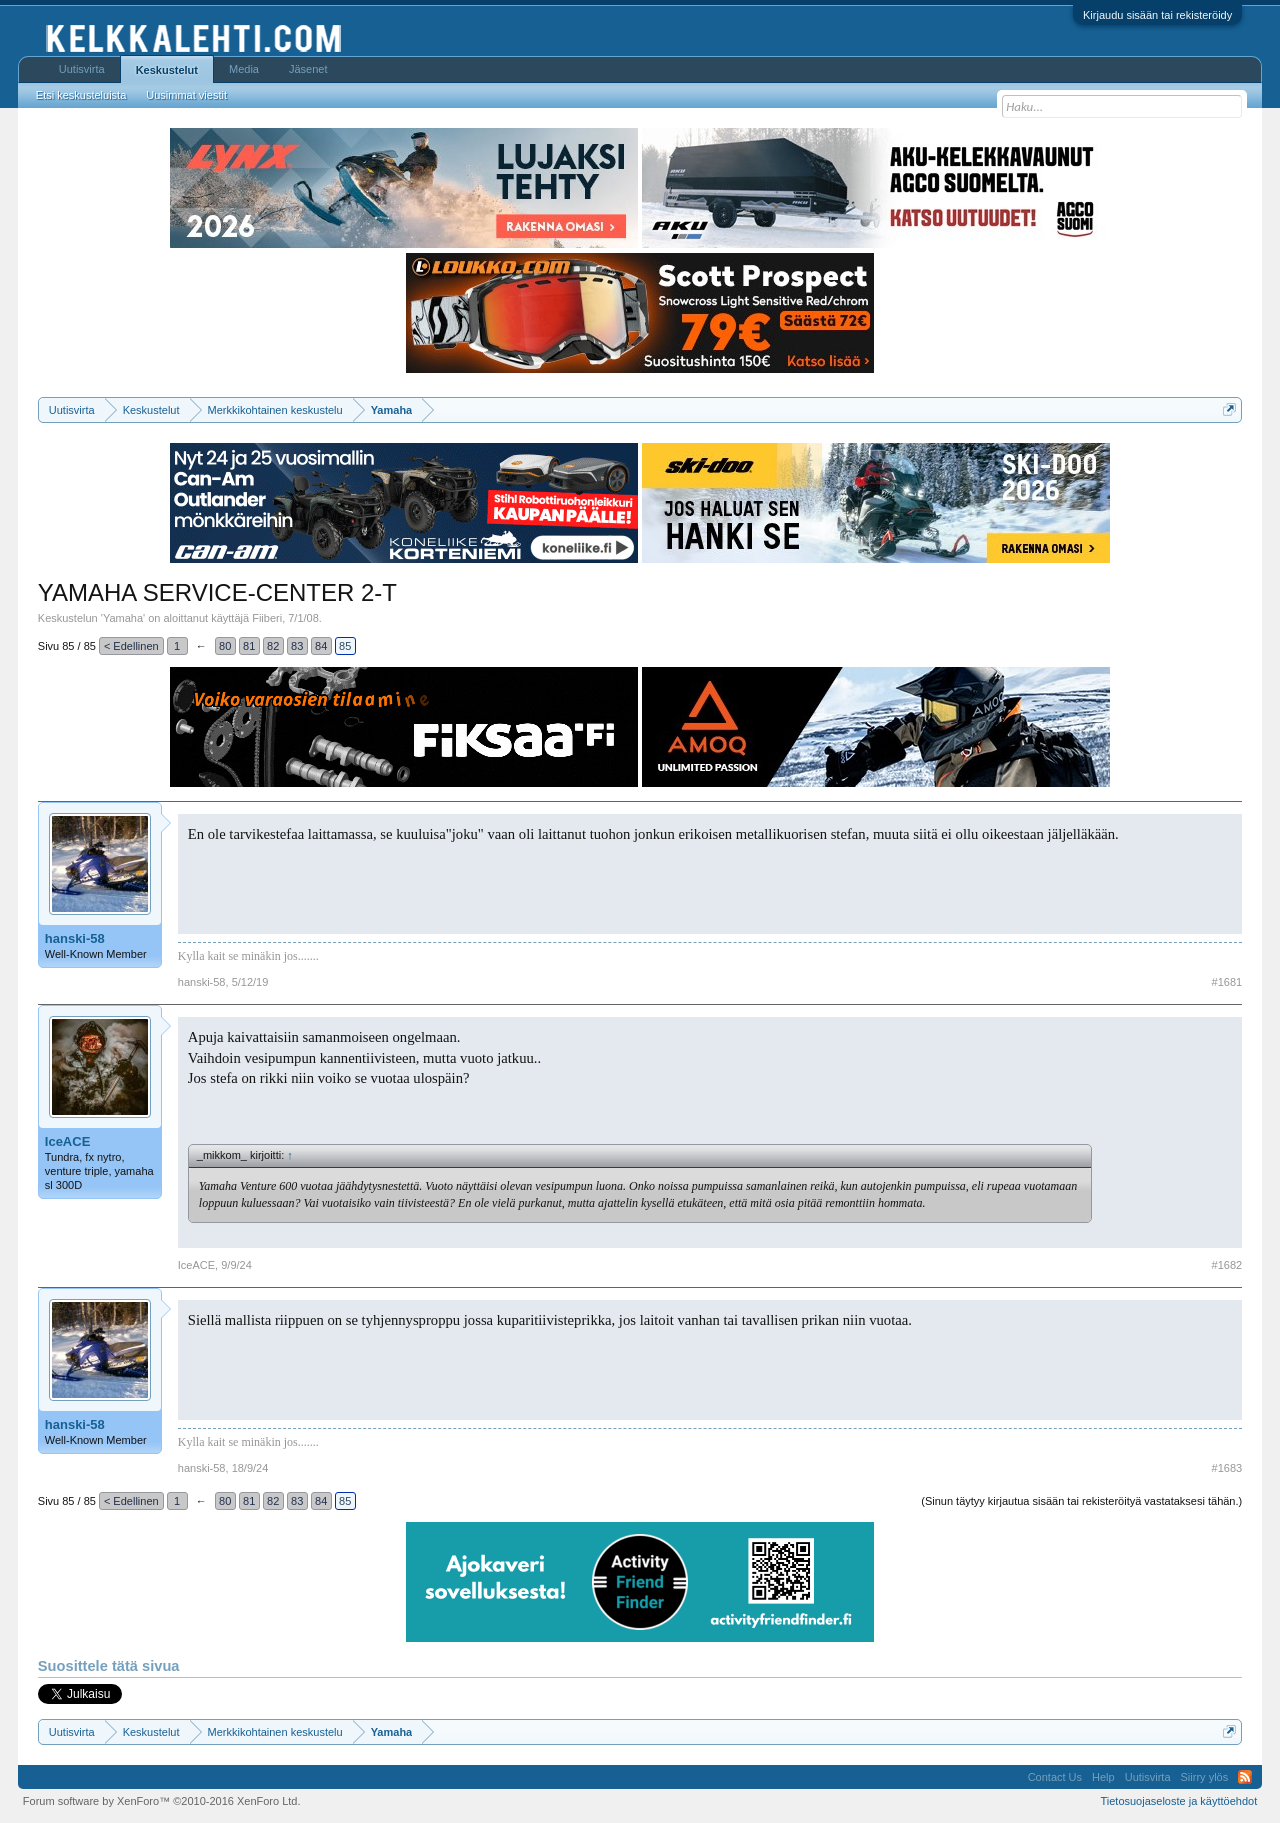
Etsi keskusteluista (81, 95)
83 (297, 646)
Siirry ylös (1205, 1777)
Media (244, 69)
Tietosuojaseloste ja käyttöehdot (1178, 1801)
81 (249, 646)
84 (321, 646)
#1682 (1227, 1265)
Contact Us (1055, 1777)
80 (225, 646)
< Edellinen (131, 646)
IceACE (68, 1141)
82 (273, 646)
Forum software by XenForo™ (162, 1801)
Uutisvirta (82, 69)
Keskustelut (167, 70)
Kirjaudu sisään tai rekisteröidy (1157, 15)
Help (1103, 1777)
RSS (1245, 1777)
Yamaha (123, 618)
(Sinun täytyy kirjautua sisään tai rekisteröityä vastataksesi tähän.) (1081, 1501)
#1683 (1227, 1468)
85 (345, 646)
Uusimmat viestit (186, 95)
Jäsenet (308, 69)
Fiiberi (267, 618)
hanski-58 (75, 938)
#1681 (1227, 982)
